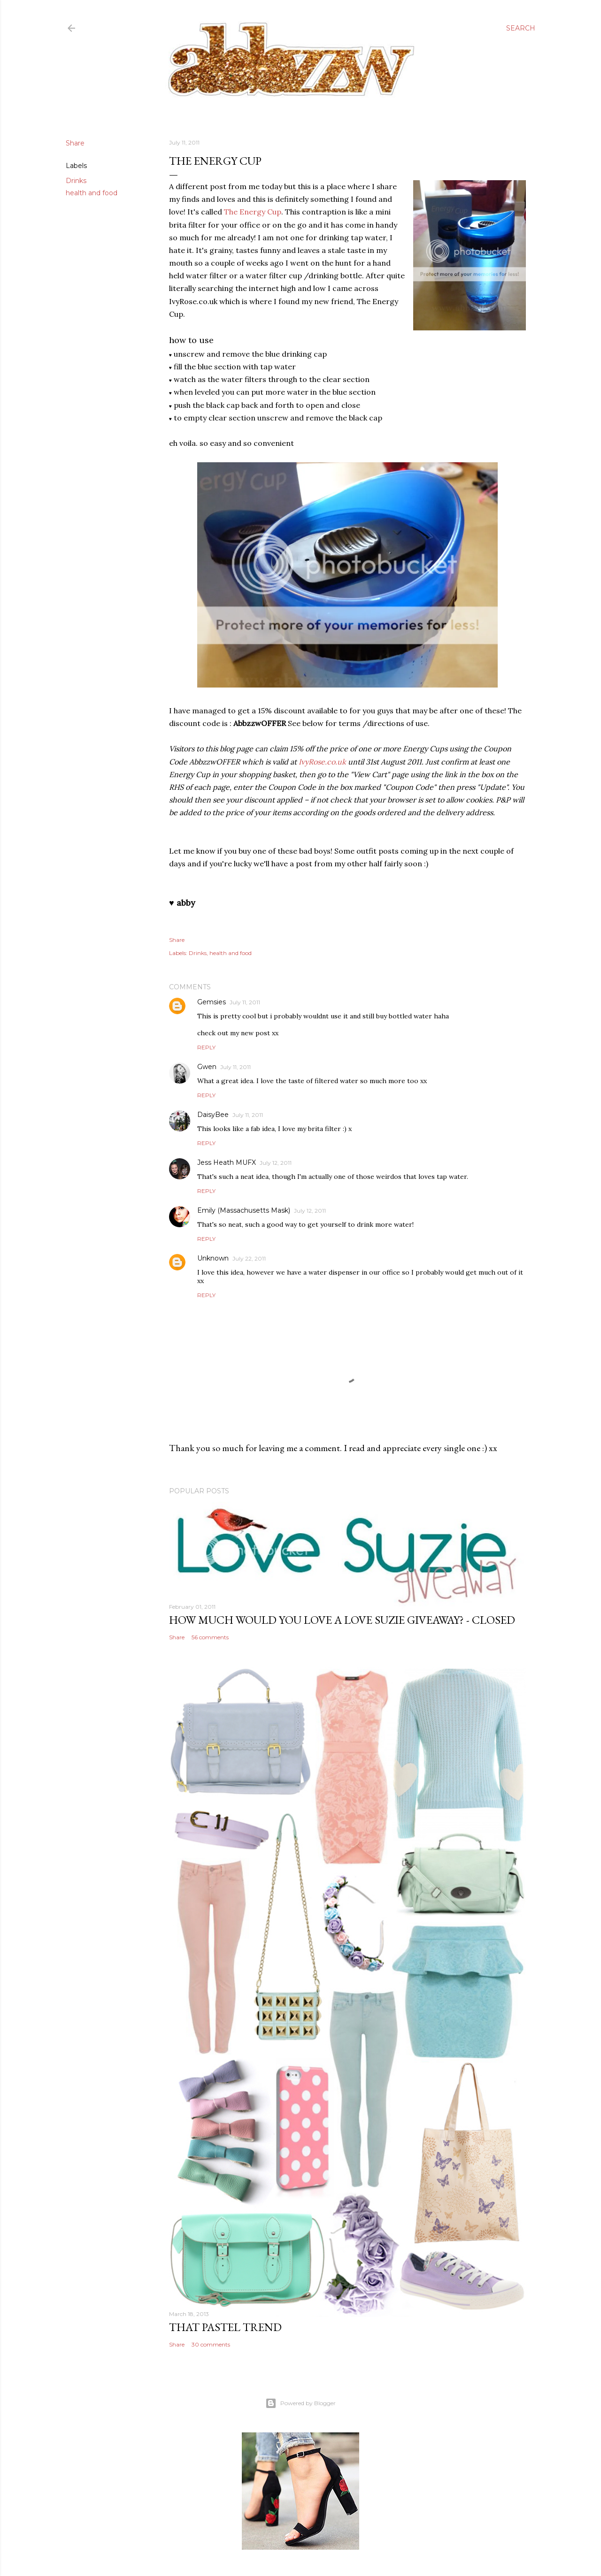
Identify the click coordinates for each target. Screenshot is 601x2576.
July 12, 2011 (276, 1162)
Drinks (76, 180)
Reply (206, 1047)
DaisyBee (213, 1114)
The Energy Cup (252, 211)
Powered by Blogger (300, 2403)
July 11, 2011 (245, 1002)
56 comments (210, 1637)
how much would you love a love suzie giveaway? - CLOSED (342, 1620)
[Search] (520, 28)
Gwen (206, 1067)
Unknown (213, 1258)
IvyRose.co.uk (322, 761)
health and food (91, 193)
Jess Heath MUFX (226, 1162)
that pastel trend (225, 2327)
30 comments (211, 2344)
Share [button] (75, 143)
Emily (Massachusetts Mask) (243, 1210)
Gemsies (211, 1002)
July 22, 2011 (249, 1258)
